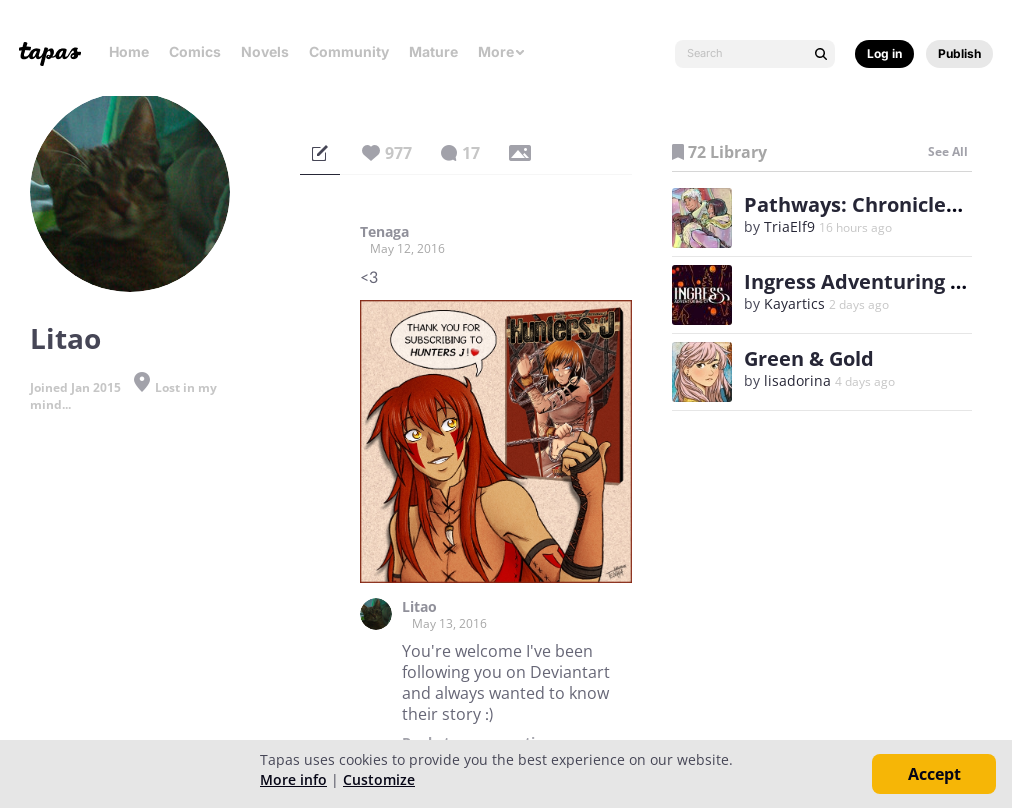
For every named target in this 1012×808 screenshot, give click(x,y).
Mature (433, 51)
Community (349, 51)
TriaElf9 (789, 226)
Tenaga (384, 232)
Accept (934, 774)
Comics (195, 51)
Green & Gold (809, 358)
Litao (419, 607)
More (502, 51)
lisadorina (797, 380)
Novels (265, 51)
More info (293, 779)
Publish (959, 53)
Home (129, 51)
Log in (884, 53)
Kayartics (794, 303)
